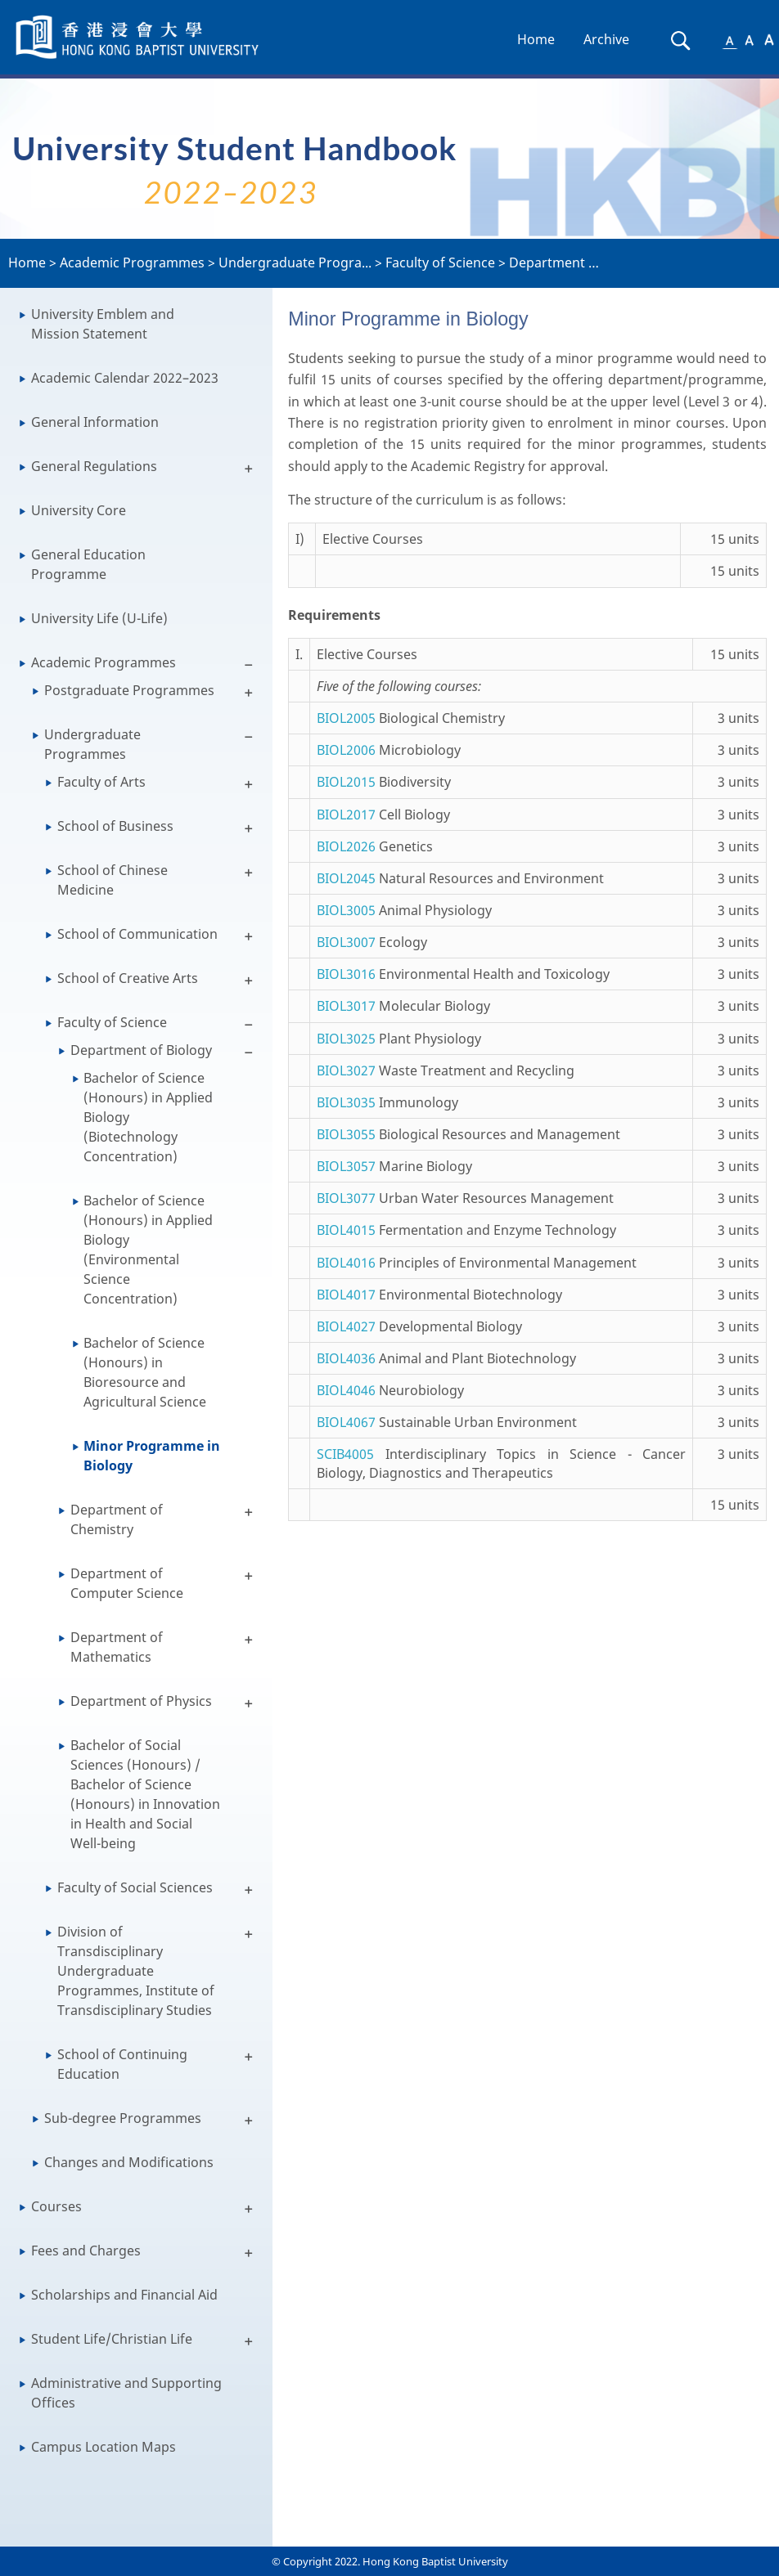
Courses (56, 2206)
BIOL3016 (346, 974)
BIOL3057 (346, 1166)
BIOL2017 (346, 815)
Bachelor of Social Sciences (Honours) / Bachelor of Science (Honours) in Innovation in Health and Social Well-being (145, 1794)
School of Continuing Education (122, 2064)
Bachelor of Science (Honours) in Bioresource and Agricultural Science (144, 1372)
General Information (95, 422)
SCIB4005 (345, 1454)
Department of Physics (141, 1701)
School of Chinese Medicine (112, 880)
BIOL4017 (346, 1295)
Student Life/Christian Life (111, 2339)
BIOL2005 (346, 718)
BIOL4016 (346, 1263)
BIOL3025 (346, 1039)
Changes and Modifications (129, 2162)
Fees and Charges (86, 2251)
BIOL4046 (346, 1390)
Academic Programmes (132, 263)
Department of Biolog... (581, 263)
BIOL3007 (346, 942)
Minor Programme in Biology (151, 1455)
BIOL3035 (346, 1102)
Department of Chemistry (116, 1519)
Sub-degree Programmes (122, 2118)
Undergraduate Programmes (92, 744)
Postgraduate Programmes (129, 690)
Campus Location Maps (103, 2447)
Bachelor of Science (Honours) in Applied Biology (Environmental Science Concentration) (148, 1250)
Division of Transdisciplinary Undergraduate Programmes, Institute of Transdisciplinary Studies (135, 1971)
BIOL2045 (346, 878)
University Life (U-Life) (99, 618)
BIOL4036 (346, 1358)
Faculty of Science (440, 263)
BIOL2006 (346, 750)
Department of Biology (141, 1050)
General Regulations (94, 466)
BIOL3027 (346, 1070)
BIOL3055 (346, 1134)
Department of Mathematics (116, 1647)
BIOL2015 (346, 782)
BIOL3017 (346, 1006)
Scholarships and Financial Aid (124, 2295)
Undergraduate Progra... (294, 263)
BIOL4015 (346, 1230)
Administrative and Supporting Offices (126, 2393)
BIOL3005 (346, 910)
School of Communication (137, 934)
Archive (606, 39)
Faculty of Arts (101, 782)
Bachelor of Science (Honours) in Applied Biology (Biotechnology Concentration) (148, 1117)
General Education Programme (88, 564)
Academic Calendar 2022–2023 (124, 378)
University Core (78, 510)
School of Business (115, 826)
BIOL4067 (346, 1422)
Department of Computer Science (126, 1583)
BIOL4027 (346, 1326)
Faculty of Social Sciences (135, 1887)
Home (536, 39)
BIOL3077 (346, 1198)
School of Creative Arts (127, 978)
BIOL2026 (346, 846)
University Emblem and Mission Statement (102, 324)
